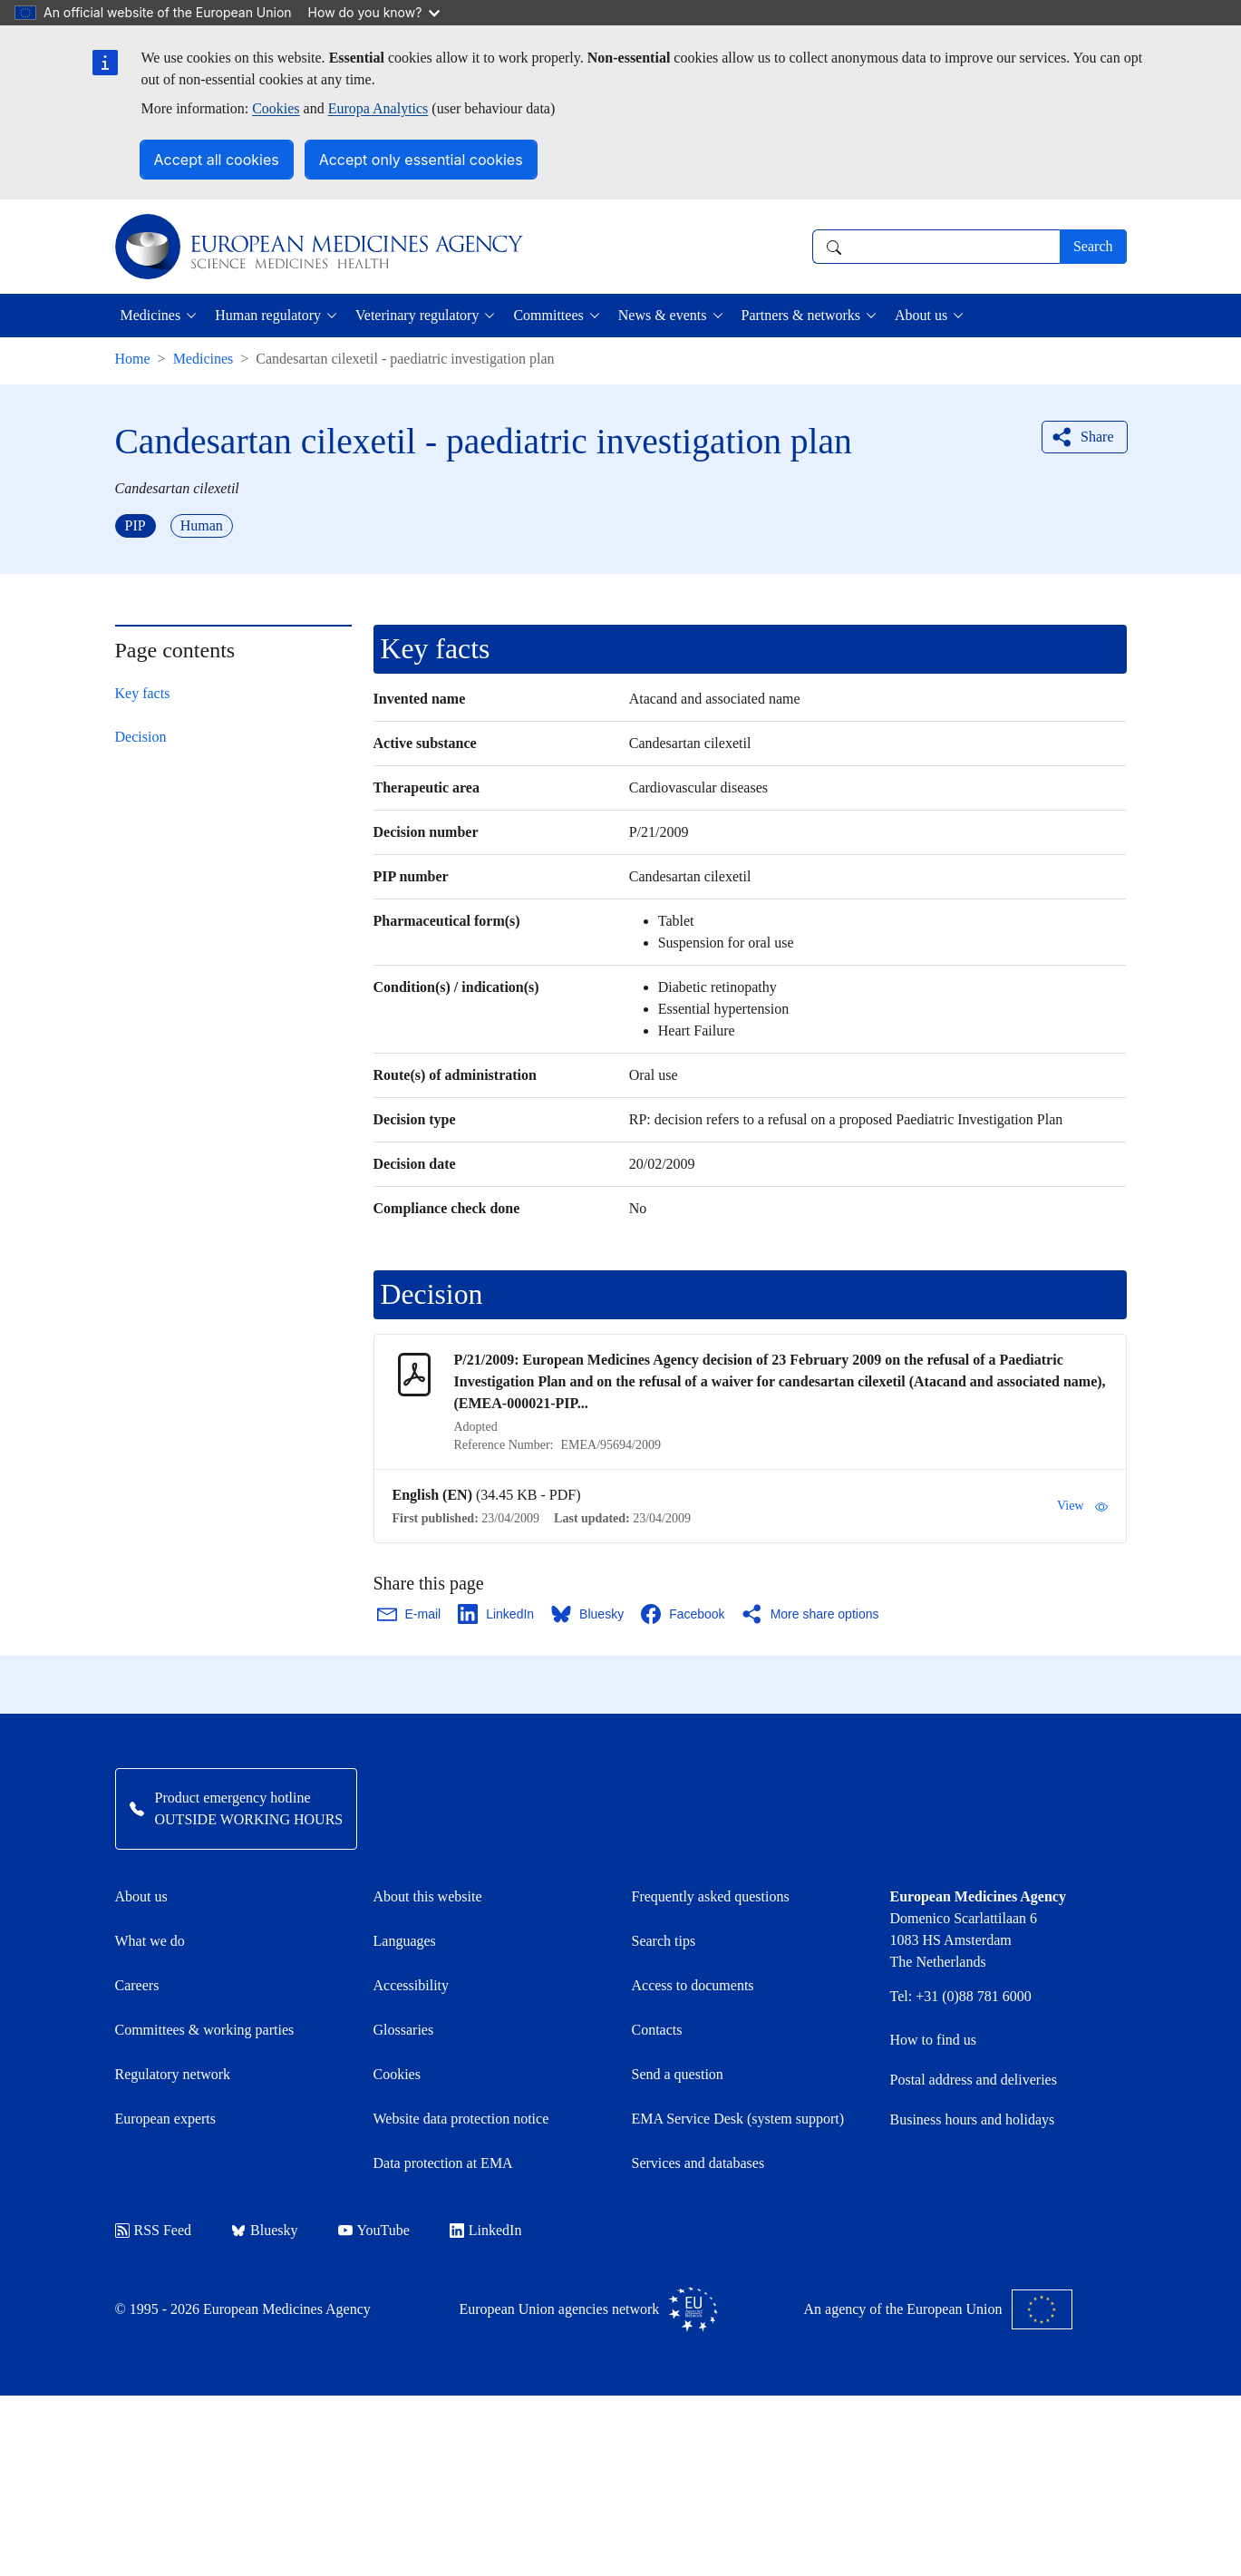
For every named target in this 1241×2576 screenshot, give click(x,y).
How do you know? (374, 12)
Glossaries (403, 2029)
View (1082, 1506)
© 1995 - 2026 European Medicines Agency (243, 2309)
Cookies (275, 108)
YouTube (374, 2230)
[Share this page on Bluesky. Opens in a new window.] (588, 1614)
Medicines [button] (151, 315)
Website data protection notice (461, 2118)
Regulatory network (173, 2074)
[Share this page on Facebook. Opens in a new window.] (683, 1614)
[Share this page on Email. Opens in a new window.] (410, 1614)
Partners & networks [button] (801, 315)
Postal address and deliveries (973, 2079)
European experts (166, 2118)
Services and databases (698, 2163)
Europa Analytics (378, 108)
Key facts (142, 693)
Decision (141, 736)
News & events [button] (662, 315)
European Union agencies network (589, 2309)
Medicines (203, 358)
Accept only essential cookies (421, 160)
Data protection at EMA (443, 2163)
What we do (150, 1941)
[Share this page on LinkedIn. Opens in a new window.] (496, 1614)
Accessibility (411, 1985)
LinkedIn (486, 2230)
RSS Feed (153, 2230)
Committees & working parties (205, 2029)
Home (132, 358)
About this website (427, 1896)
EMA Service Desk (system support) (738, 2118)
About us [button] (921, 315)
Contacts (657, 2029)
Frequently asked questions (711, 1896)
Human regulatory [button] (268, 315)
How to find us (933, 2039)
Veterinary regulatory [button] (417, 315)
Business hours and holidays (972, 2119)
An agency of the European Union (938, 2309)
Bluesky (264, 2230)
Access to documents (693, 1985)
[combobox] (936, 246)
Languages (404, 1941)
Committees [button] (548, 315)
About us (141, 1896)
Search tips (664, 1941)
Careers (137, 1985)
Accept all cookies (216, 160)
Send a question (677, 2074)
